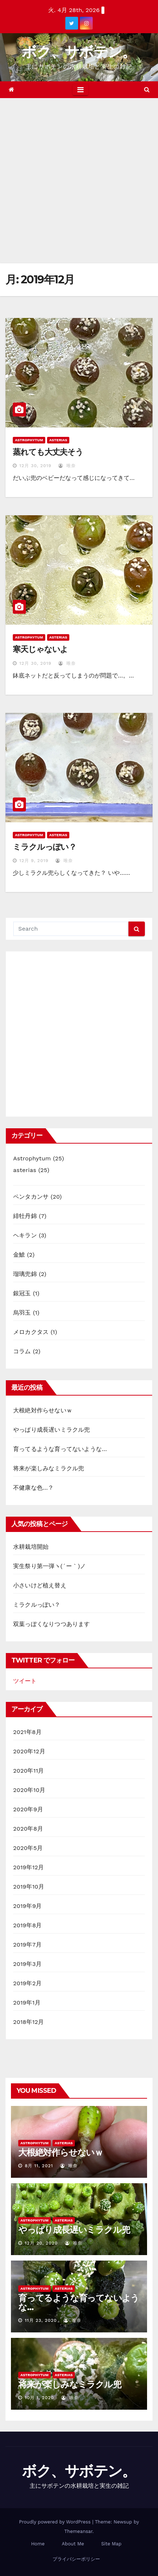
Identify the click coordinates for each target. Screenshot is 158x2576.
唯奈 (67, 465)
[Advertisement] (79, 181)
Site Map (111, 2543)
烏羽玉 (22, 1312)
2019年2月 (27, 1983)
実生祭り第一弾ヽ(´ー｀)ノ (49, 1566)
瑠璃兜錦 (25, 1273)
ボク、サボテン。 (79, 52)
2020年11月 (28, 1770)
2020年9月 (28, 1809)
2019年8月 (27, 1925)
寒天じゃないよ (40, 649)
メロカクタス (31, 1331)
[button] (147, 89)
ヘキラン (25, 1235)
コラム (22, 1351)
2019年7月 (27, 1944)
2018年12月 (28, 2021)
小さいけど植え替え (39, 1585)
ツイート (24, 1680)
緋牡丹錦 (25, 1216)
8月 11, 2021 (39, 2165)
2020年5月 (28, 1847)
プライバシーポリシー (76, 2559)
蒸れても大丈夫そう (48, 452)
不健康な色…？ (33, 1487)
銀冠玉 (22, 1293)
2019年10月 (28, 1886)
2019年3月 (27, 1963)
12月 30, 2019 (35, 465)
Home (38, 2543)
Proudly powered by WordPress (55, 2522)
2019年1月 (27, 2002)
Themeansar (78, 2531)
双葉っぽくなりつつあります (51, 1624)
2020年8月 (28, 1828)
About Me (73, 2543)
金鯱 (19, 1254)
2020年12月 (29, 1751)
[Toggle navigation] (80, 89)
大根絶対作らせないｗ (42, 1410)
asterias (58, 440)
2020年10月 (29, 1789)
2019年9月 (27, 1905)
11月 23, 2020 (41, 2320)
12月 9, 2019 (34, 860)
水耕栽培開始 (31, 1546)
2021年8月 (27, 1732)
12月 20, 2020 (41, 2243)
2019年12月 (28, 1867)
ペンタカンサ (31, 1196)
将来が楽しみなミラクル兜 (48, 1468)
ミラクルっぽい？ (44, 847)
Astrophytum (29, 440)
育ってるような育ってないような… (60, 1449)
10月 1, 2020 (39, 2397)
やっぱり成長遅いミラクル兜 (51, 1429)
